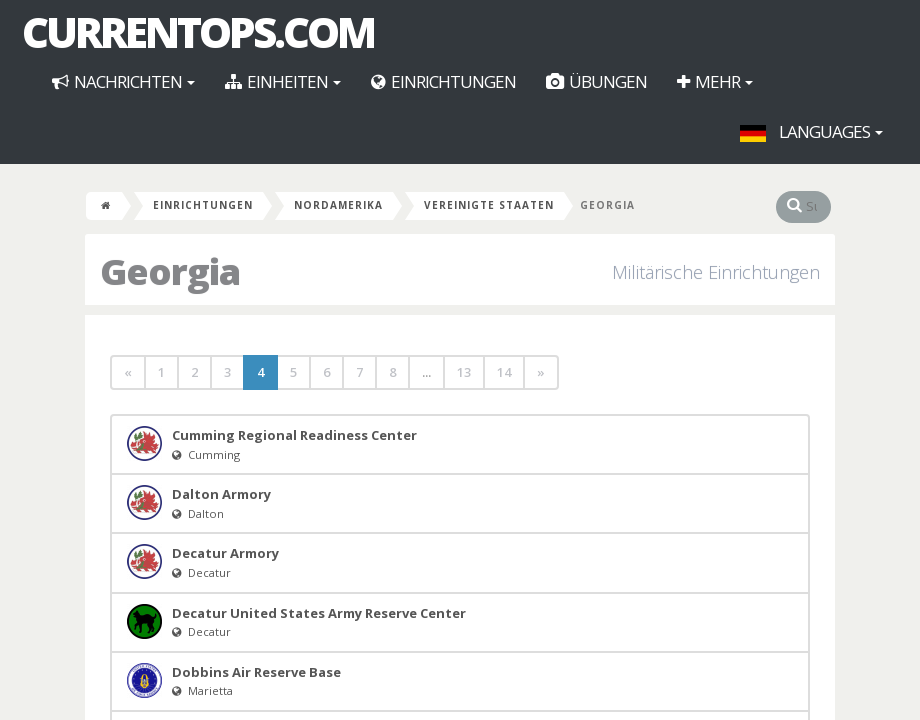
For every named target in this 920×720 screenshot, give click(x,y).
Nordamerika (338, 205)
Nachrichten (123, 81)
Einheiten (283, 81)
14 (504, 372)
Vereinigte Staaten (489, 205)
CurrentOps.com (198, 32)
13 (464, 372)
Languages (811, 131)
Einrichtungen (443, 81)
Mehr (715, 81)
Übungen (596, 81)
